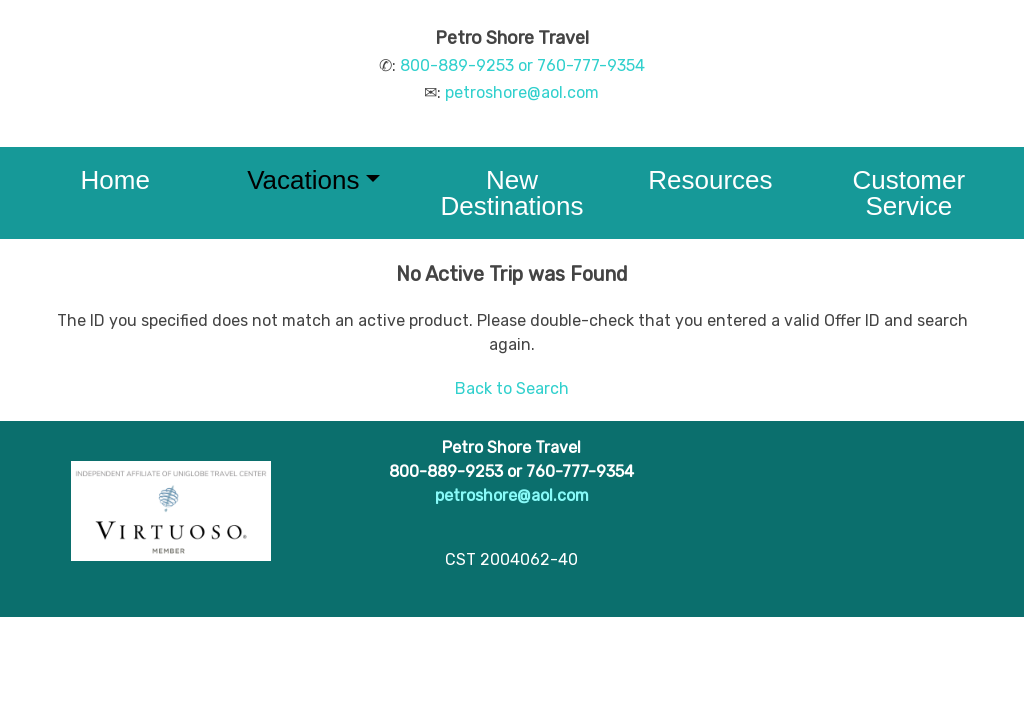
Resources (710, 180)
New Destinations (511, 193)
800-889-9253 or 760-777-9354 (522, 65)
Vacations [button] (303, 180)
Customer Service (908, 193)
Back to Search (512, 388)
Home (115, 180)
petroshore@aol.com (522, 92)
